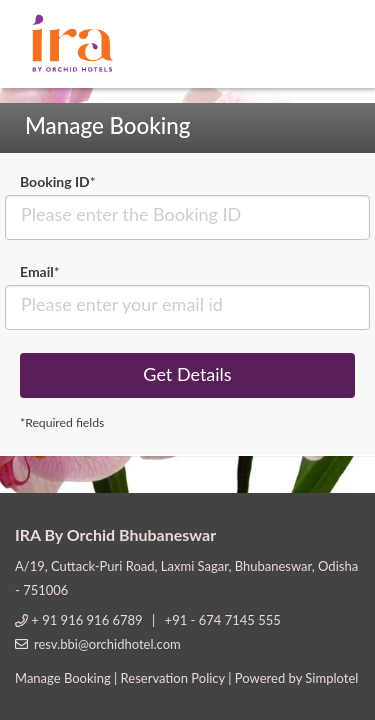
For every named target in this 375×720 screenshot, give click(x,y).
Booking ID (58, 181)
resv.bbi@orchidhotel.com (107, 644)
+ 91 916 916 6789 (88, 620)
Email (40, 271)
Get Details (187, 374)
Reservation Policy (173, 678)
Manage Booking (63, 678)
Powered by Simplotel (296, 678)
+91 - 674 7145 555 (223, 620)
